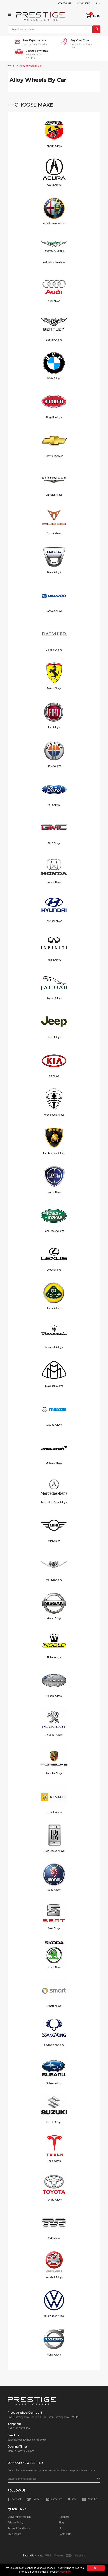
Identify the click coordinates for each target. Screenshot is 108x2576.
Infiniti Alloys (54, 959)
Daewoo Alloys (54, 611)
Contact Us (65, 2534)
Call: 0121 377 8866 (19, 2428)
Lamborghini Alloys (54, 1153)
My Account (64, 3)
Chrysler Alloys (54, 494)
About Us (64, 2516)
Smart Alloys (54, 2005)
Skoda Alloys (54, 1967)
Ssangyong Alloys (54, 2044)
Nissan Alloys (54, 1618)
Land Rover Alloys (54, 1231)
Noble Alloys (54, 1657)
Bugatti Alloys (54, 417)
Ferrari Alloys (54, 688)
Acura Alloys (54, 184)
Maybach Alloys (54, 1386)
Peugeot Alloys (54, 1734)
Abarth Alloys (54, 146)
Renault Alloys (54, 1812)
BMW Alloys (54, 378)
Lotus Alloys (54, 1308)
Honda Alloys (54, 882)
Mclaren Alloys (54, 1463)
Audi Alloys (54, 301)
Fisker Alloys (54, 766)
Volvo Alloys (54, 2354)
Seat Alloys (54, 1928)
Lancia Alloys (54, 1192)
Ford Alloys (54, 804)
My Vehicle (83, 3)
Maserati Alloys (54, 1347)
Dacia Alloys (54, 572)
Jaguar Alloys (54, 998)
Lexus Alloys (54, 1269)
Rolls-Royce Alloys (54, 1850)
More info (65, 2571)
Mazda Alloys (54, 1424)
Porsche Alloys (54, 1773)
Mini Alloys (54, 1541)
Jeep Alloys (54, 1037)
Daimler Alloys (54, 649)
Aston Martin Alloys (54, 262)
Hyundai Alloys (54, 921)
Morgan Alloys (54, 1579)
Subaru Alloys (54, 2083)
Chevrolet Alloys (54, 456)
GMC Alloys (54, 843)
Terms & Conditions (19, 2528)
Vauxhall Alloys (54, 2277)
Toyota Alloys (54, 2199)
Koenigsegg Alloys (54, 1114)
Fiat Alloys (54, 727)
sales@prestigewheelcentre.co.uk (27, 2439)
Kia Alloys (54, 1076)
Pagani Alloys (54, 1695)
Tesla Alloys (54, 2160)
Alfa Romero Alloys (54, 223)
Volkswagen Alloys (54, 2315)
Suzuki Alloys (54, 2122)
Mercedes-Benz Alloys (54, 1502)
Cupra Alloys (54, 533)
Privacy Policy (15, 2522)
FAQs (62, 2528)
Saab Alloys (54, 1889)
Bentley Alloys (54, 339)
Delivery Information (19, 2516)
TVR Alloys (54, 2238)
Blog (61, 2522)
